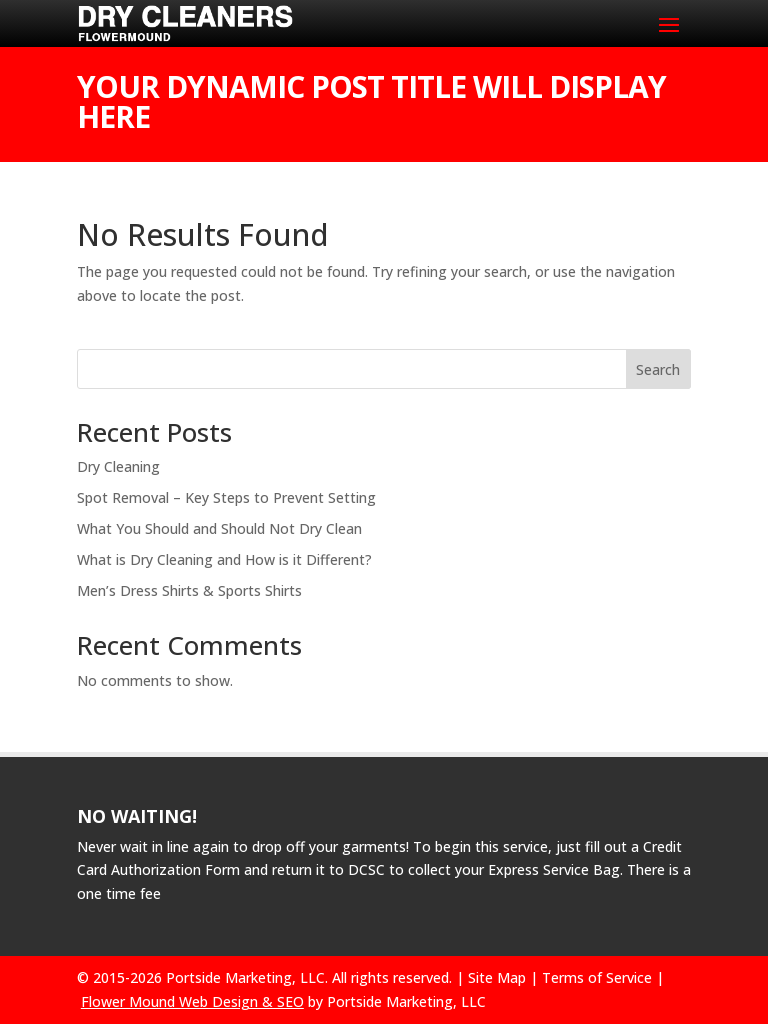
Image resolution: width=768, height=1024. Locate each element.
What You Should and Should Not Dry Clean (219, 528)
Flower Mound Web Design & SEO (192, 1001)
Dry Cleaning (118, 466)
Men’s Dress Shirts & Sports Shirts (189, 590)
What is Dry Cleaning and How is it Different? (224, 559)
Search (658, 369)
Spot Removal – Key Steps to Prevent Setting (226, 497)
